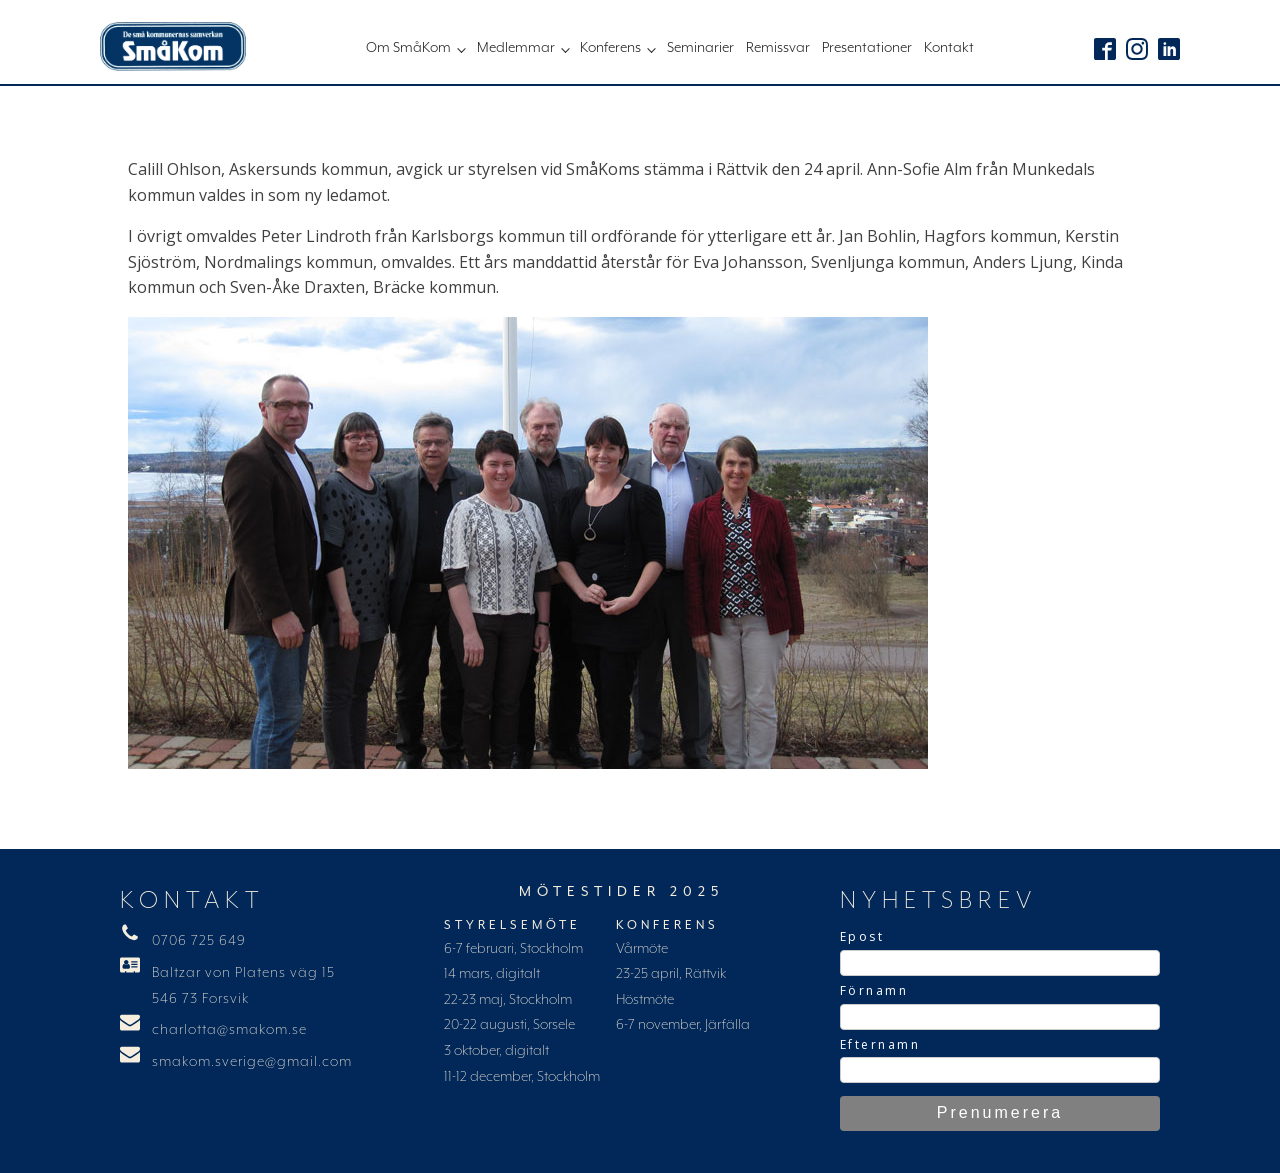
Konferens (610, 48)
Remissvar (778, 48)
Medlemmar (516, 48)
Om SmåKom (408, 48)
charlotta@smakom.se (229, 1030)
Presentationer (867, 48)
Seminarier (700, 48)
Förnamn (874, 990)
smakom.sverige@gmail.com (252, 1062)
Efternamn (880, 1044)
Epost (862, 936)
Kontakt (949, 48)
